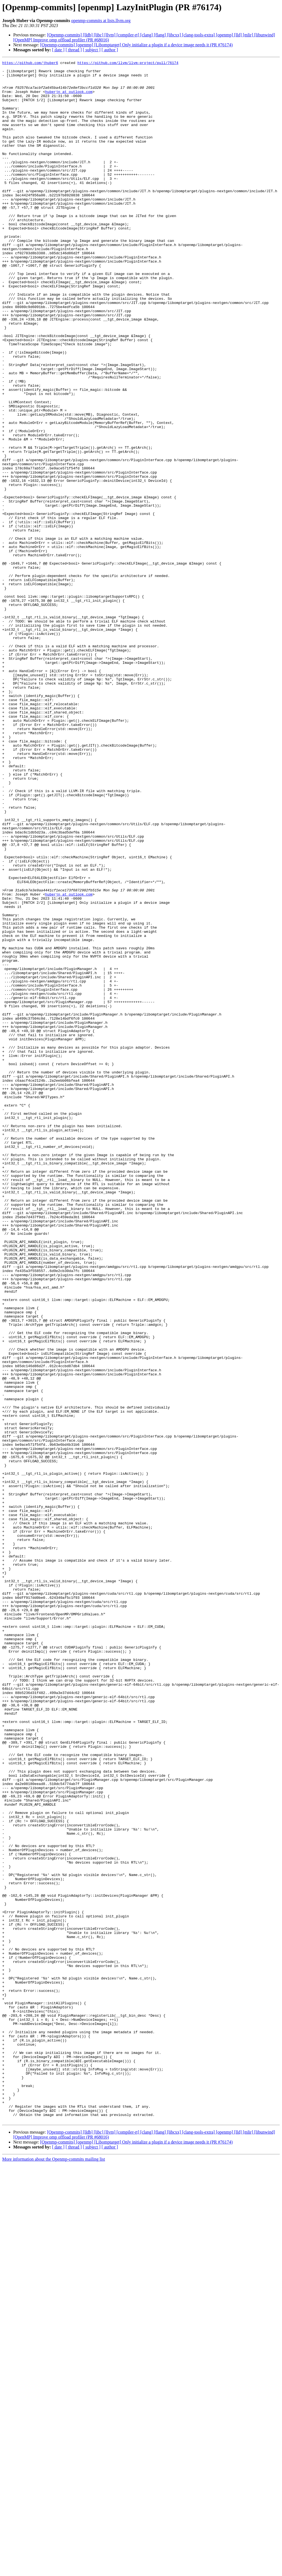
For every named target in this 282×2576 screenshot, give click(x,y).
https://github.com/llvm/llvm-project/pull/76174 (127, 63)
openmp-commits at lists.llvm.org (101, 20)
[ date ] (58, 49)
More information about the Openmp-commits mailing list (53, 2571)
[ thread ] (74, 49)
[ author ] (110, 49)
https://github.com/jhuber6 (30, 63)
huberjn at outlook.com (69, 98)
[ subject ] (92, 49)
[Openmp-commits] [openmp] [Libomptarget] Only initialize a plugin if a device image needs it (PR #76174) (136, 44)
